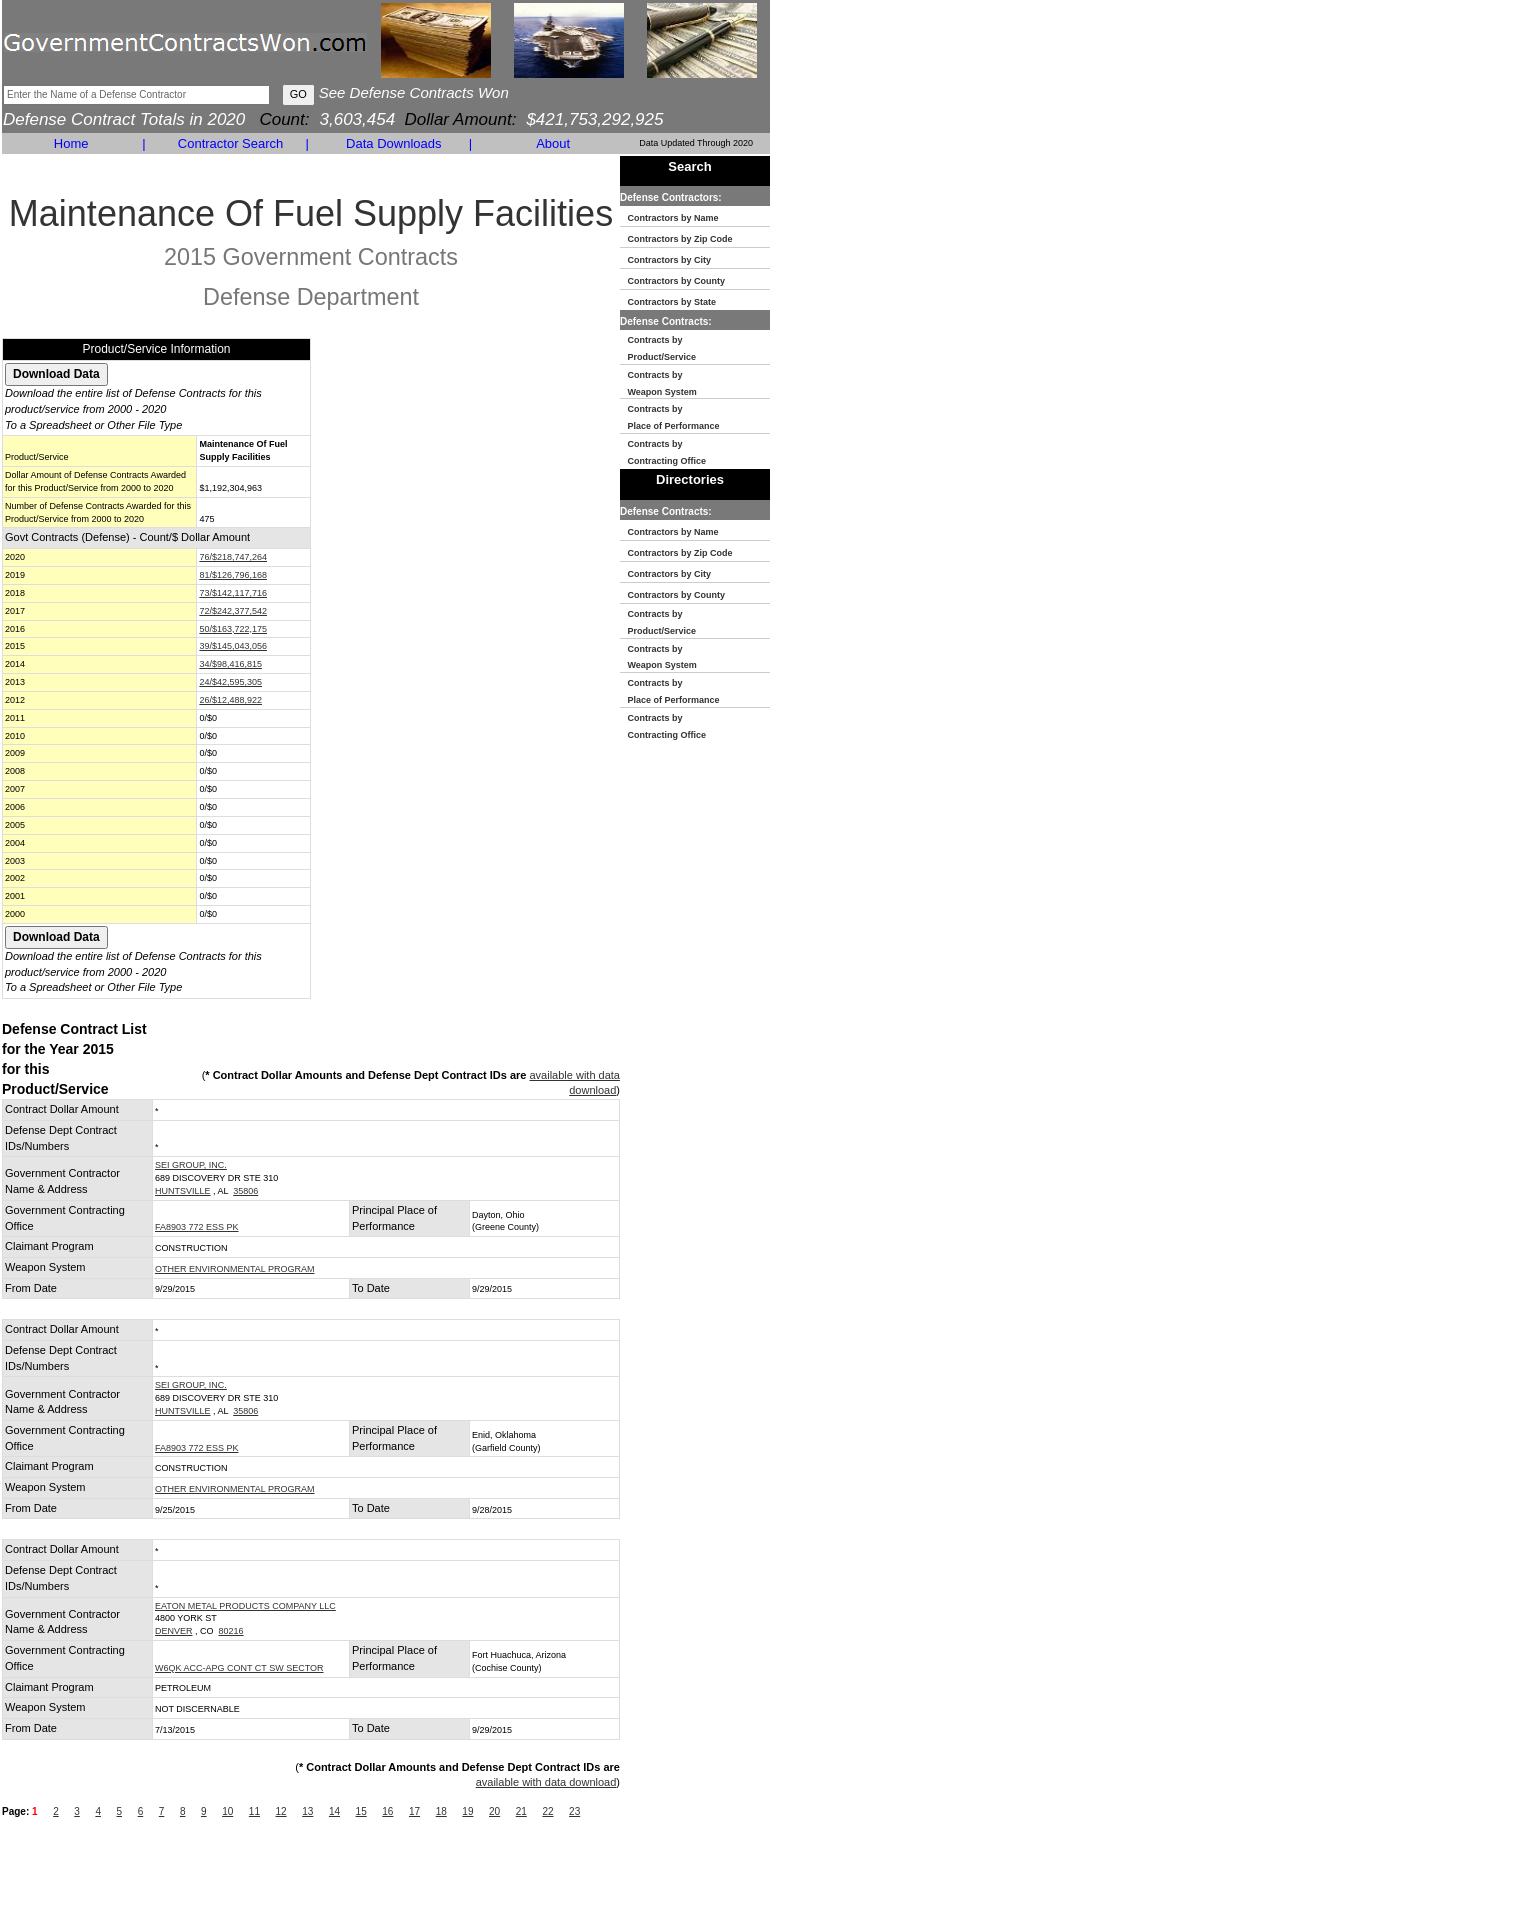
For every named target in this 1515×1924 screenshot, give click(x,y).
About (553, 143)
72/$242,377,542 (233, 611)
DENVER (174, 1631)
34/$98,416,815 (230, 664)
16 (387, 1811)
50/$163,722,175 (233, 629)
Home (71, 143)
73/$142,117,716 (233, 593)
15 (361, 1811)
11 (254, 1811)
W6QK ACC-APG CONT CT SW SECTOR (239, 1668)
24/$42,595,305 (230, 682)
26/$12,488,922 (230, 700)
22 (547, 1811)
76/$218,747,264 (233, 557)
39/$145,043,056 (233, 646)
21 (521, 1811)
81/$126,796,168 (233, 575)
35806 (245, 1191)
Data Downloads (393, 143)
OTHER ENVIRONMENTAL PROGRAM (235, 1269)
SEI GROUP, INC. (191, 1165)
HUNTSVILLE (183, 1191)
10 (227, 1811)
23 (574, 1811)
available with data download (546, 1782)
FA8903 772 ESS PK (197, 1227)
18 (441, 1811)
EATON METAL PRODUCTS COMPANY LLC (245, 1606)
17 (414, 1811)
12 (281, 1811)
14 (334, 1811)
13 (307, 1811)
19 (467, 1811)
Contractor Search (231, 143)
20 (494, 1811)
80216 (231, 1631)
